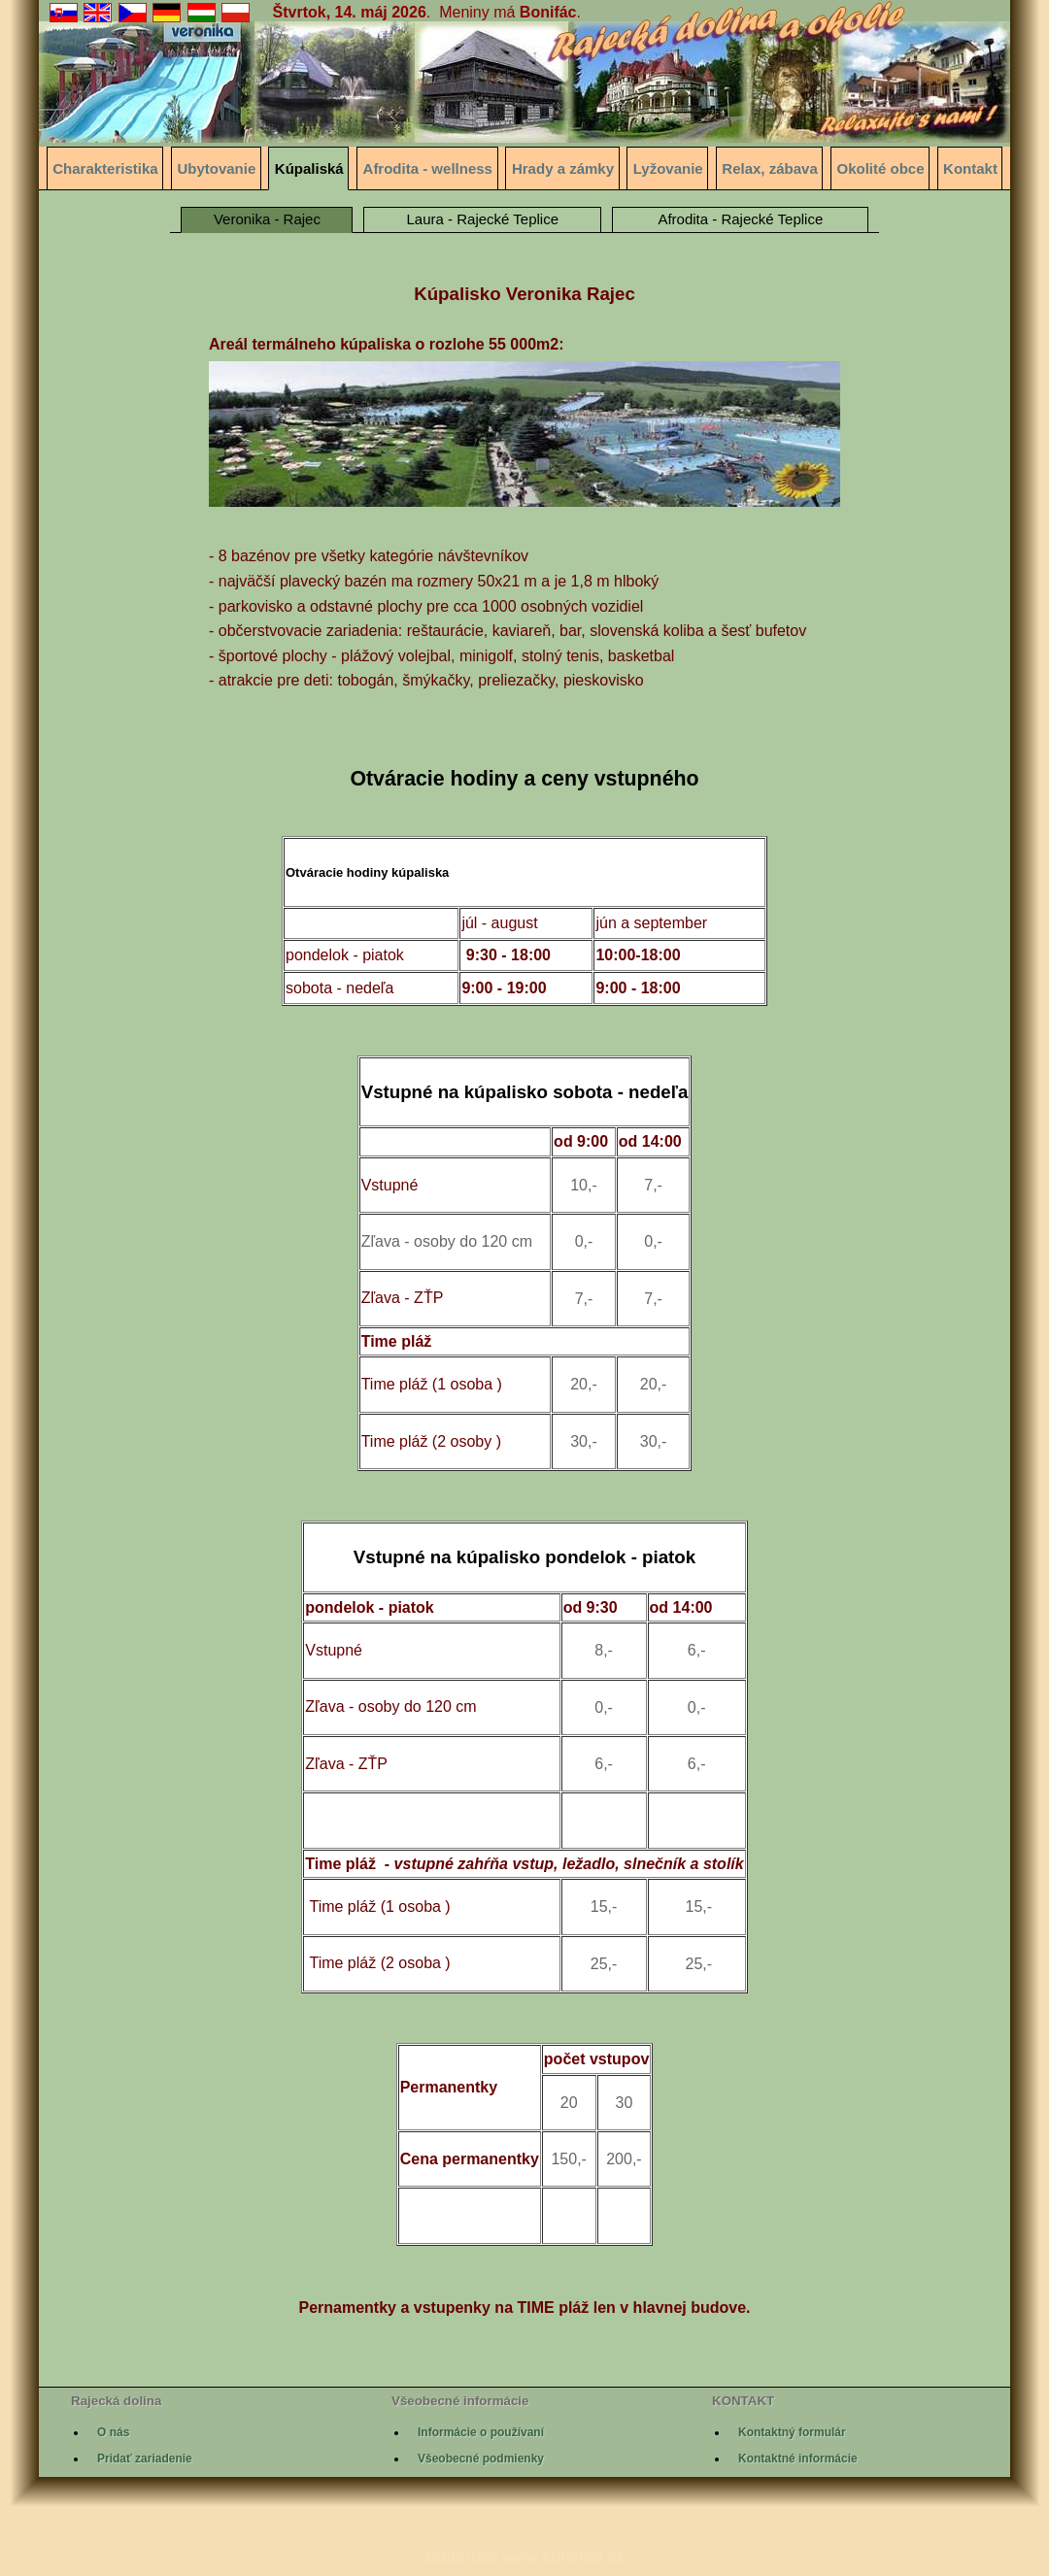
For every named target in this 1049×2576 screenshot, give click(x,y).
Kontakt (970, 168)
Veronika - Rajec (267, 219)
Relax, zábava (769, 168)
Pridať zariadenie (144, 2458)
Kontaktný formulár (792, 2432)
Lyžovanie (668, 168)
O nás (113, 2432)
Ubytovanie (216, 168)
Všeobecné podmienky (481, 2458)
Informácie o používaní (481, 2432)
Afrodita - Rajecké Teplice (740, 219)
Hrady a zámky (563, 168)
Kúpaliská (309, 168)
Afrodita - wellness (427, 168)
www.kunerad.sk (563, 2557)
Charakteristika (104, 168)
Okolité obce (881, 168)
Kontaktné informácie (798, 2458)
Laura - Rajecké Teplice (482, 219)
